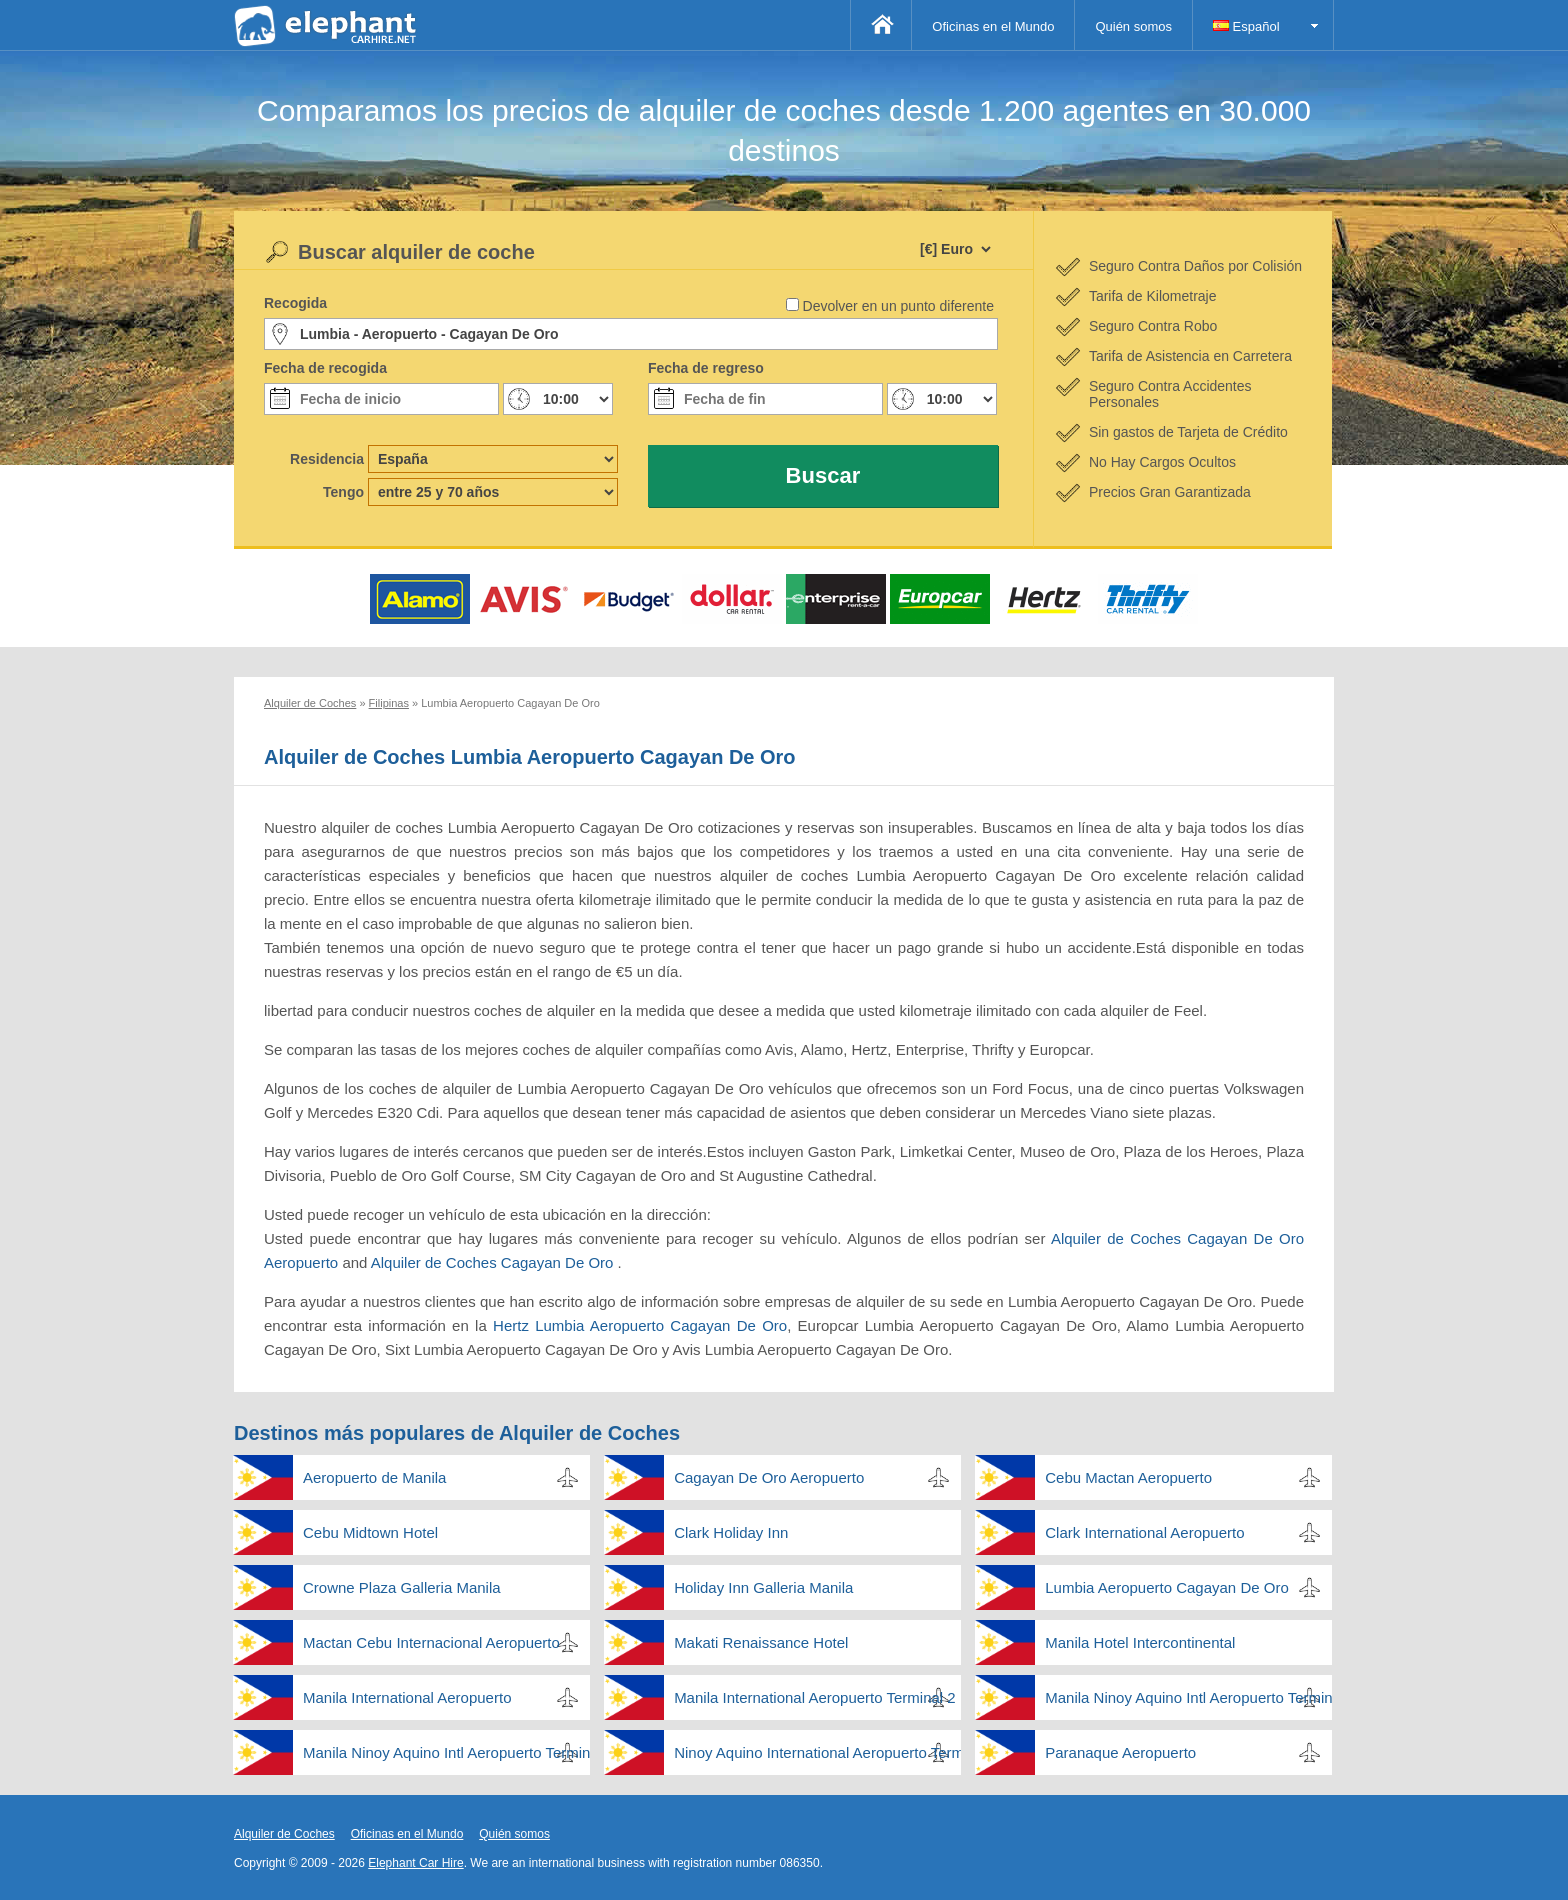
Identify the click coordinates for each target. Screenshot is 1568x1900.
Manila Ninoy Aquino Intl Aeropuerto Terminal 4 (446, 1752)
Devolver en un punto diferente (898, 306)
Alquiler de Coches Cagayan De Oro (494, 1262)
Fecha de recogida (325, 368)
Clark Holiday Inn (731, 1532)
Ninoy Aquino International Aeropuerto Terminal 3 (817, 1752)
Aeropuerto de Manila (374, 1477)
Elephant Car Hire (415, 1863)
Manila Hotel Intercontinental (1140, 1642)
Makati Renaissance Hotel (761, 1642)
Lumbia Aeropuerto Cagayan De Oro (1166, 1587)
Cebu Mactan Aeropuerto (1128, 1477)
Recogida (295, 303)
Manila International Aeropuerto (407, 1697)
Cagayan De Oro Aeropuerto (769, 1477)
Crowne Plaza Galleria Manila (402, 1587)
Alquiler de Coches (284, 1834)
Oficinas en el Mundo (993, 26)
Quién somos (1133, 26)
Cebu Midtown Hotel (370, 1532)
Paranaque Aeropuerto (1120, 1752)
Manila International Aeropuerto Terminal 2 (815, 1697)
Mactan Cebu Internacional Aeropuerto (431, 1642)
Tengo (343, 492)
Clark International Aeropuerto (1144, 1532)
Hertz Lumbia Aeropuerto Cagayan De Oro (640, 1325)
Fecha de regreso (706, 368)
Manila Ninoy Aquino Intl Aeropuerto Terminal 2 (1188, 1697)
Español (1246, 26)
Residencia (327, 459)
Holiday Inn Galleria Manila (763, 1587)
